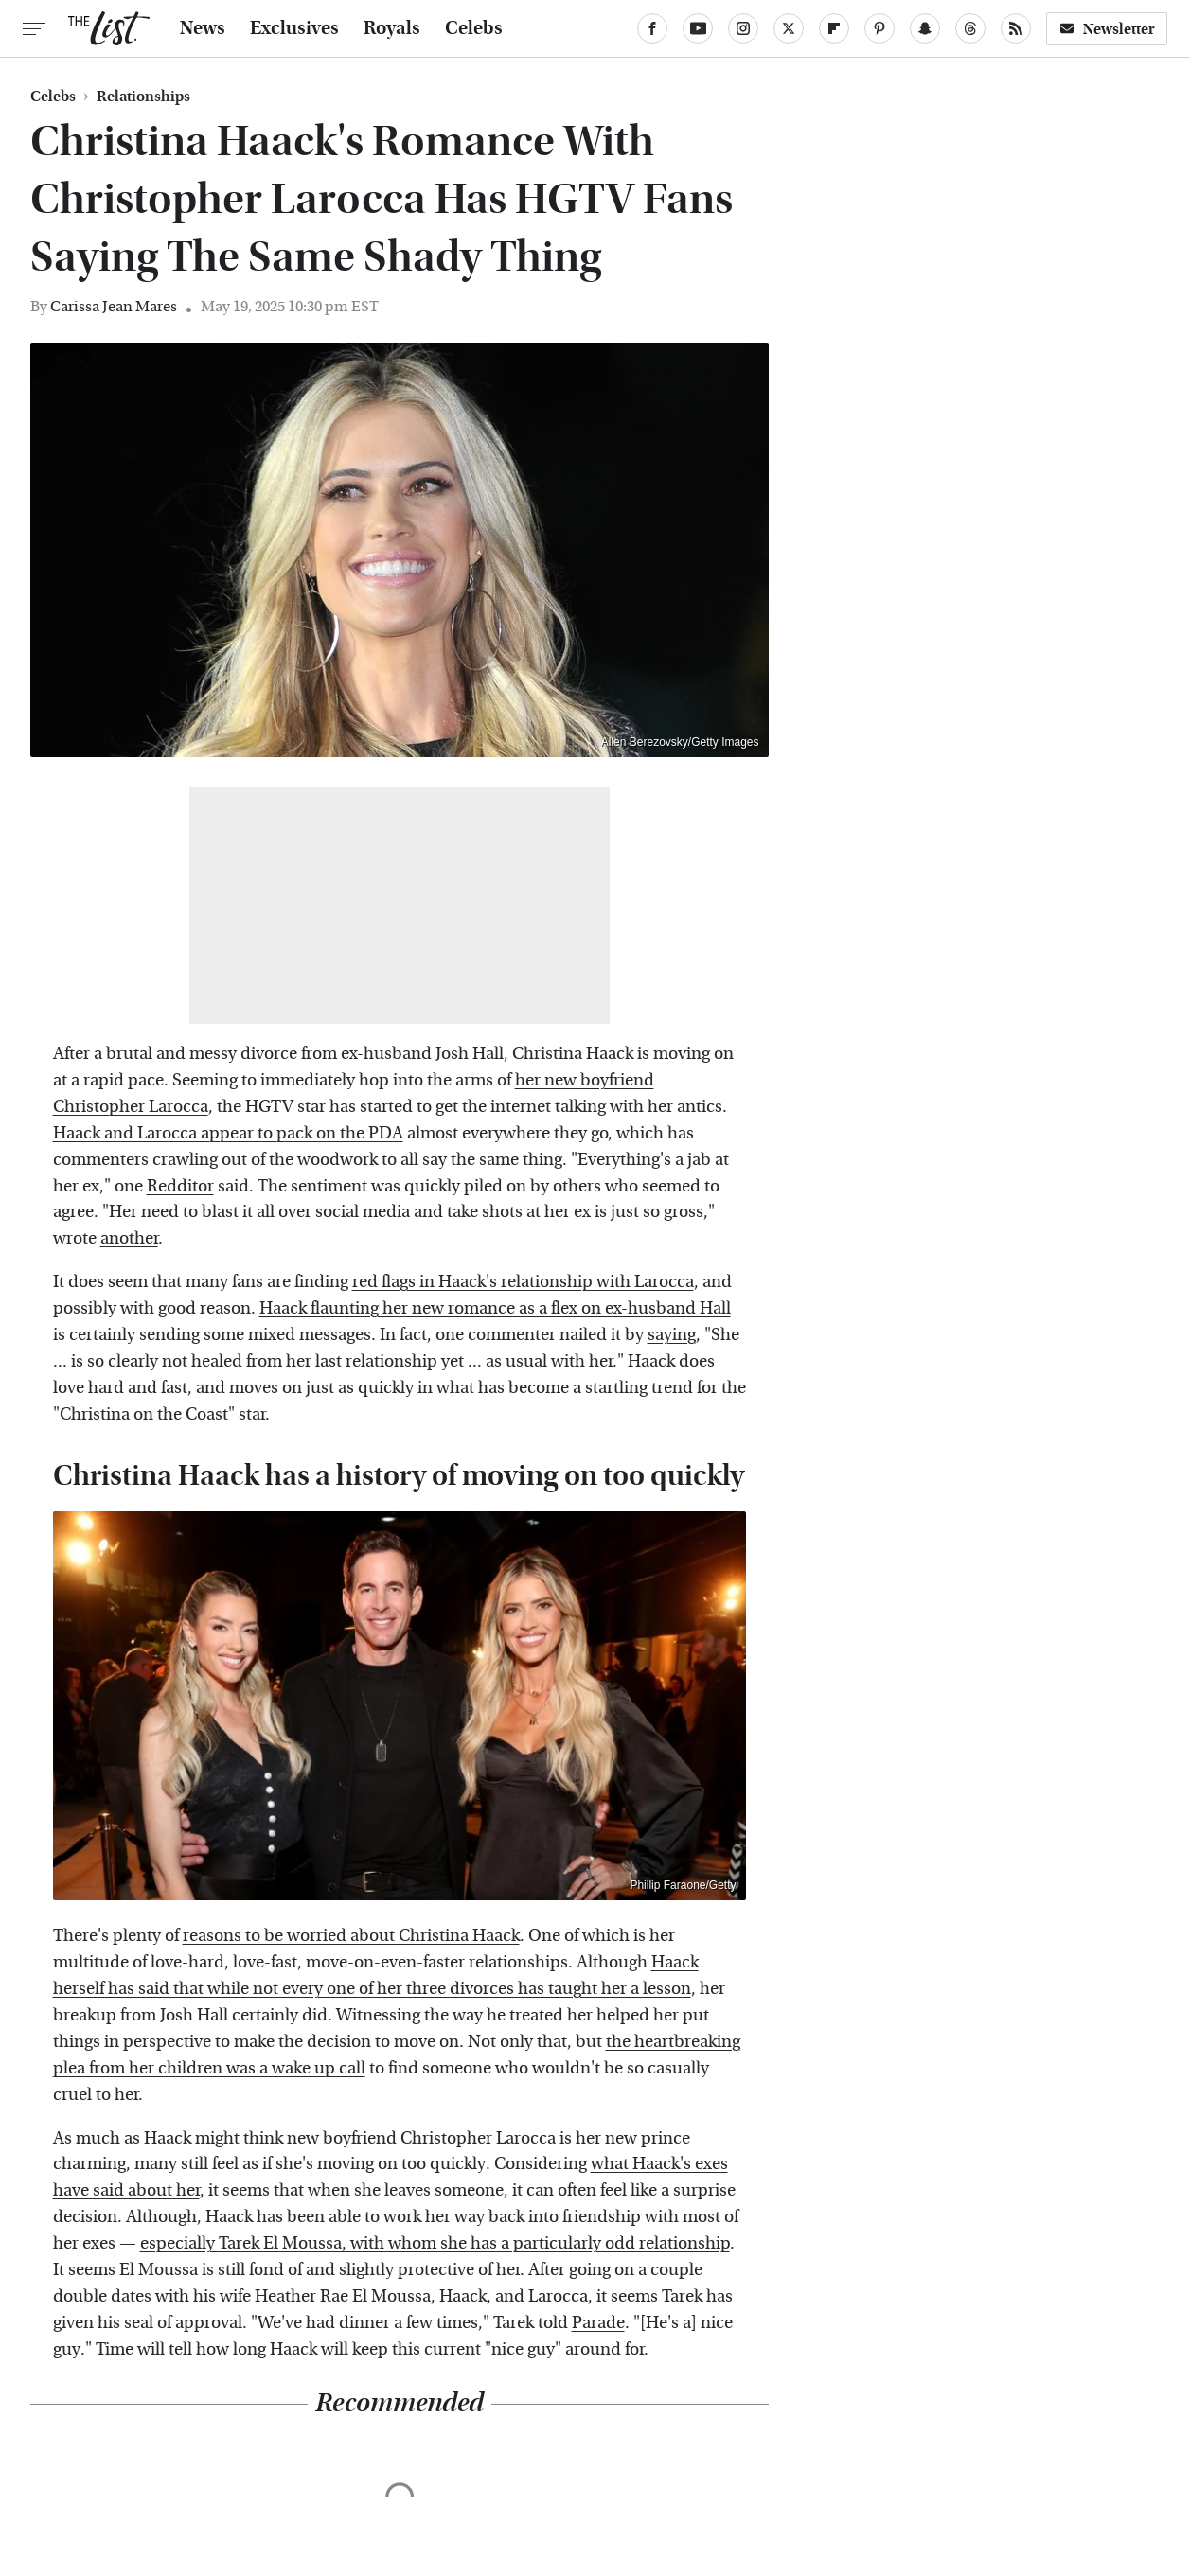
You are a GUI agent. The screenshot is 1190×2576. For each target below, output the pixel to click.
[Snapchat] (925, 28)
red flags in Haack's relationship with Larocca (523, 1282)
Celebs (474, 28)
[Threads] (970, 28)
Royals (392, 28)
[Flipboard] (834, 28)
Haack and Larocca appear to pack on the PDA (228, 1133)
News (202, 28)
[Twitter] (788, 28)
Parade (598, 2323)
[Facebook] (652, 28)
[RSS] (1016, 28)
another (129, 1238)
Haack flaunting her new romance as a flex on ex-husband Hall (495, 1308)
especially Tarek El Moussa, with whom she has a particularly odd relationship (435, 2243)
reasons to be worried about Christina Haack (351, 1936)
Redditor (180, 1186)
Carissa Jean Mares (113, 306)
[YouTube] (698, 28)
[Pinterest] (879, 28)
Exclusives (294, 28)
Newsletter (1106, 29)
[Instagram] (743, 28)
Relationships (143, 96)
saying (672, 1335)
